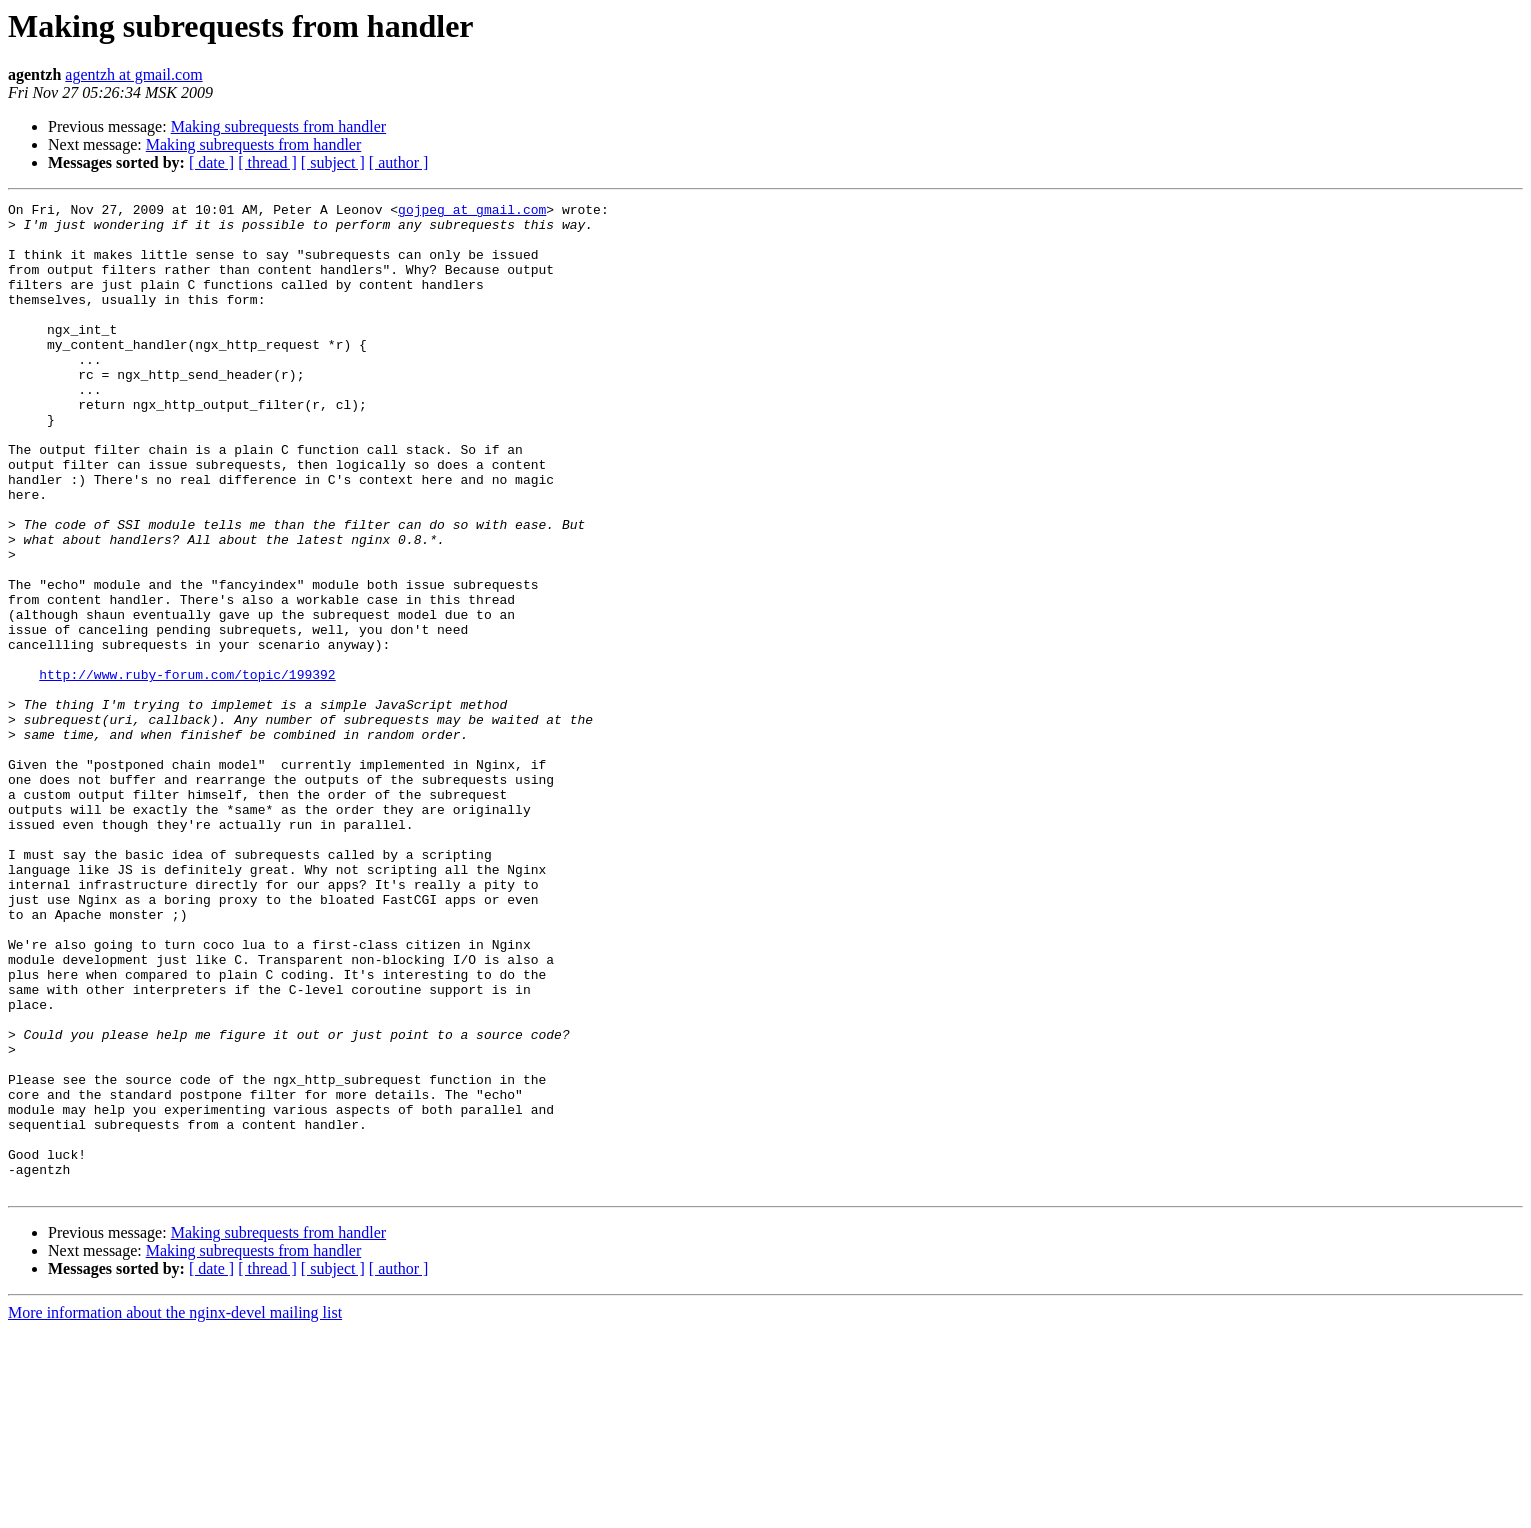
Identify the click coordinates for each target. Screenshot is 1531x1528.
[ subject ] (333, 162)
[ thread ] (267, 162)
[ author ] (399, 162)
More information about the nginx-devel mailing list (175, 1510)
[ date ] (211, 162)
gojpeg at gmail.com (472, 212)
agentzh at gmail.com (133, 74)
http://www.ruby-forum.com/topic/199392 (187, 770)
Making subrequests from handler (279, 126)
